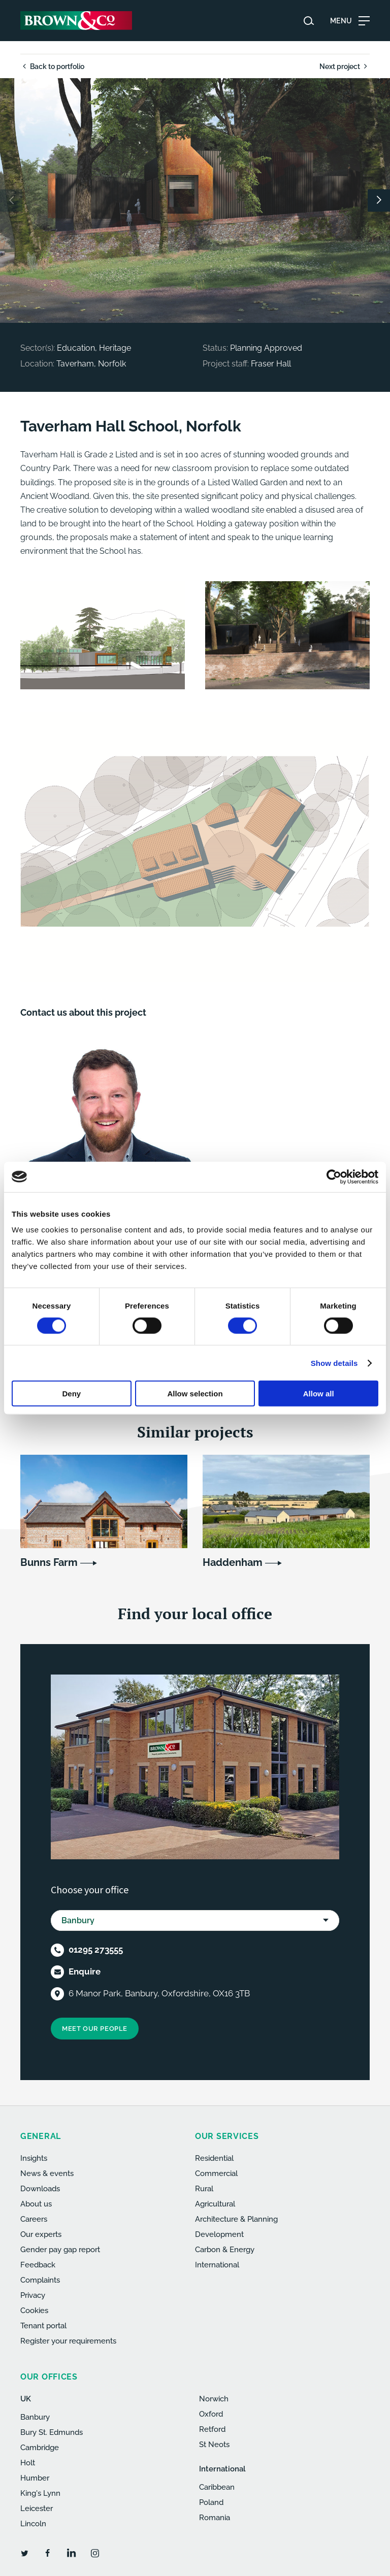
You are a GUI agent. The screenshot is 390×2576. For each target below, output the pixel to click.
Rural (204, 2188)
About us (36, 2204)
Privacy (32, 2295)
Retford (212, 2429)
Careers (33, 2219)
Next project (344, 66)
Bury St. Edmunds (51, 2432)
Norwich (214, 2398)
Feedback (37, 2264)
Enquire (85, 1971)
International (217, 2264)
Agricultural (215, 2204)
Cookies (34, 2310)
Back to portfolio (52, 66)
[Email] (57, 1972)
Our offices (49, 2377)
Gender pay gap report (60, 2249)
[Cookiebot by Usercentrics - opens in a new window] (333, 1176)
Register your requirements (68, 2341)
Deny (71, 1393)
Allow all (318, 1393)
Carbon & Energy (224, 2249)
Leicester (36, 2508)
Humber (34, 2478)
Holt (27, 2462)
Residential (214, 2158)
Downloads (40, 2188)
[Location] (57, 1993)
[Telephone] (57, 1950)
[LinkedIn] (71, 2553)
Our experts (40, 2234)
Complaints (40, 2280)
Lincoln (33, 2523)
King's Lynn (40, 2493)
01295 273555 (96, 1950)
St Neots (214, 2444)
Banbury (35, 2417)
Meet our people (94, 2028)
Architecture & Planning (236, 2219)
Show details (334, 1362)
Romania (214, 2517)
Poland (211, 2502)
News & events (47, 2173)
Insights (33, 2158)
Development (219, 2234)
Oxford (211, 2414)
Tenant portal (43, 2325)
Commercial (216, 2173)
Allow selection (194, 1393)
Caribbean (217, 2487)
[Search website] (309, 21)
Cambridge (39, 2447)
